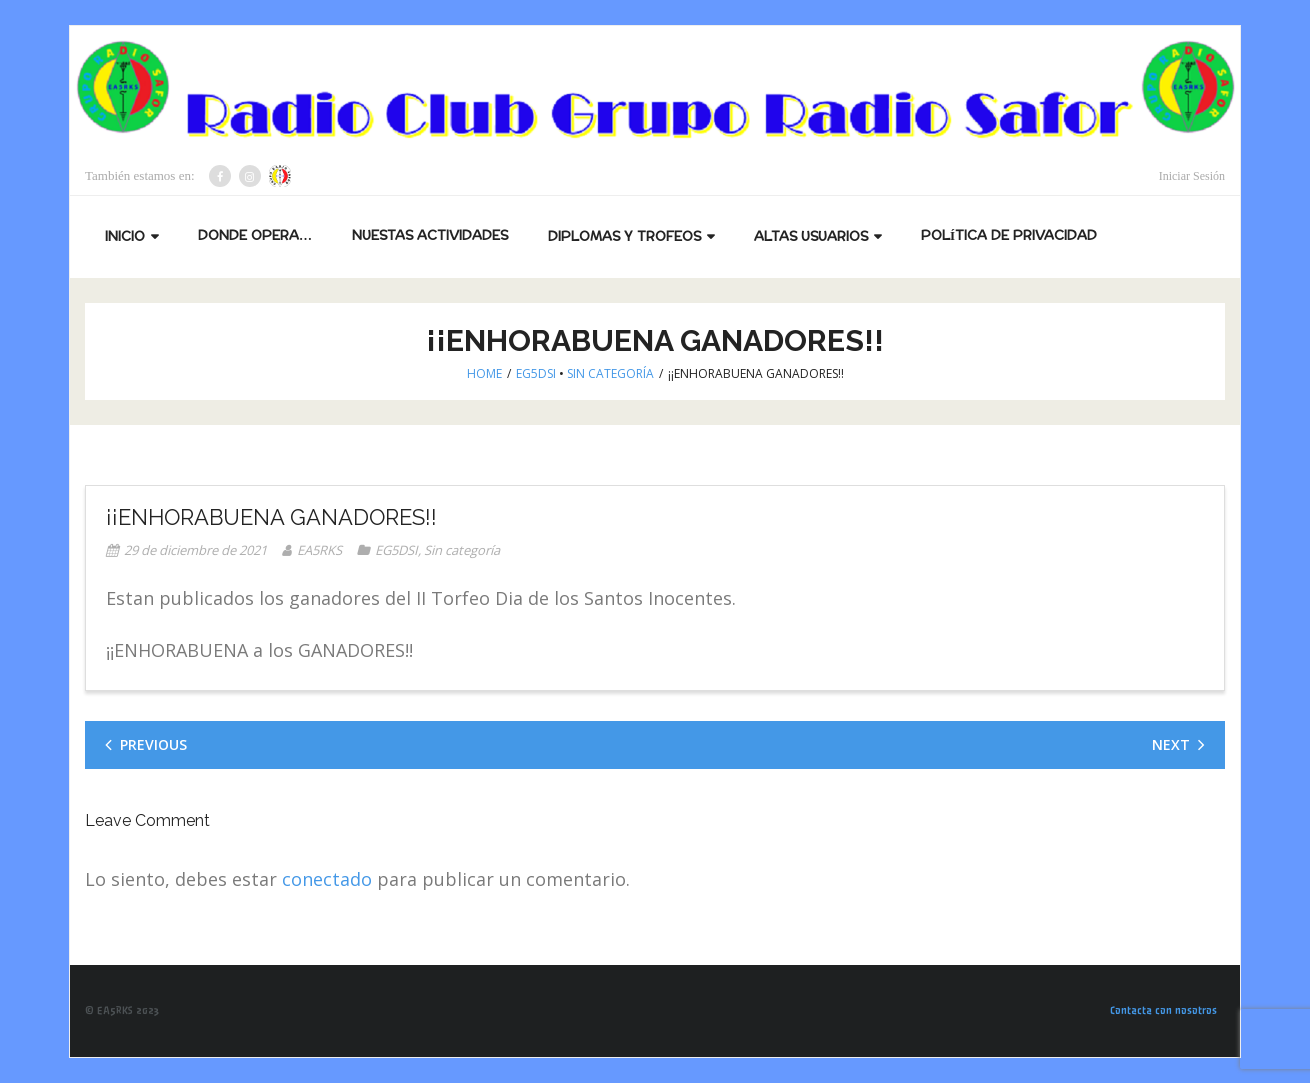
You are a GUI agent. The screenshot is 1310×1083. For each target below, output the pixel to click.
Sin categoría (610, 373)
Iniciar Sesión (1192, 176)
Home (484, 373)
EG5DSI (536, 373)
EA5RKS (319, 550)
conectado (327, 879)
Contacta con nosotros (1163, 1010)
